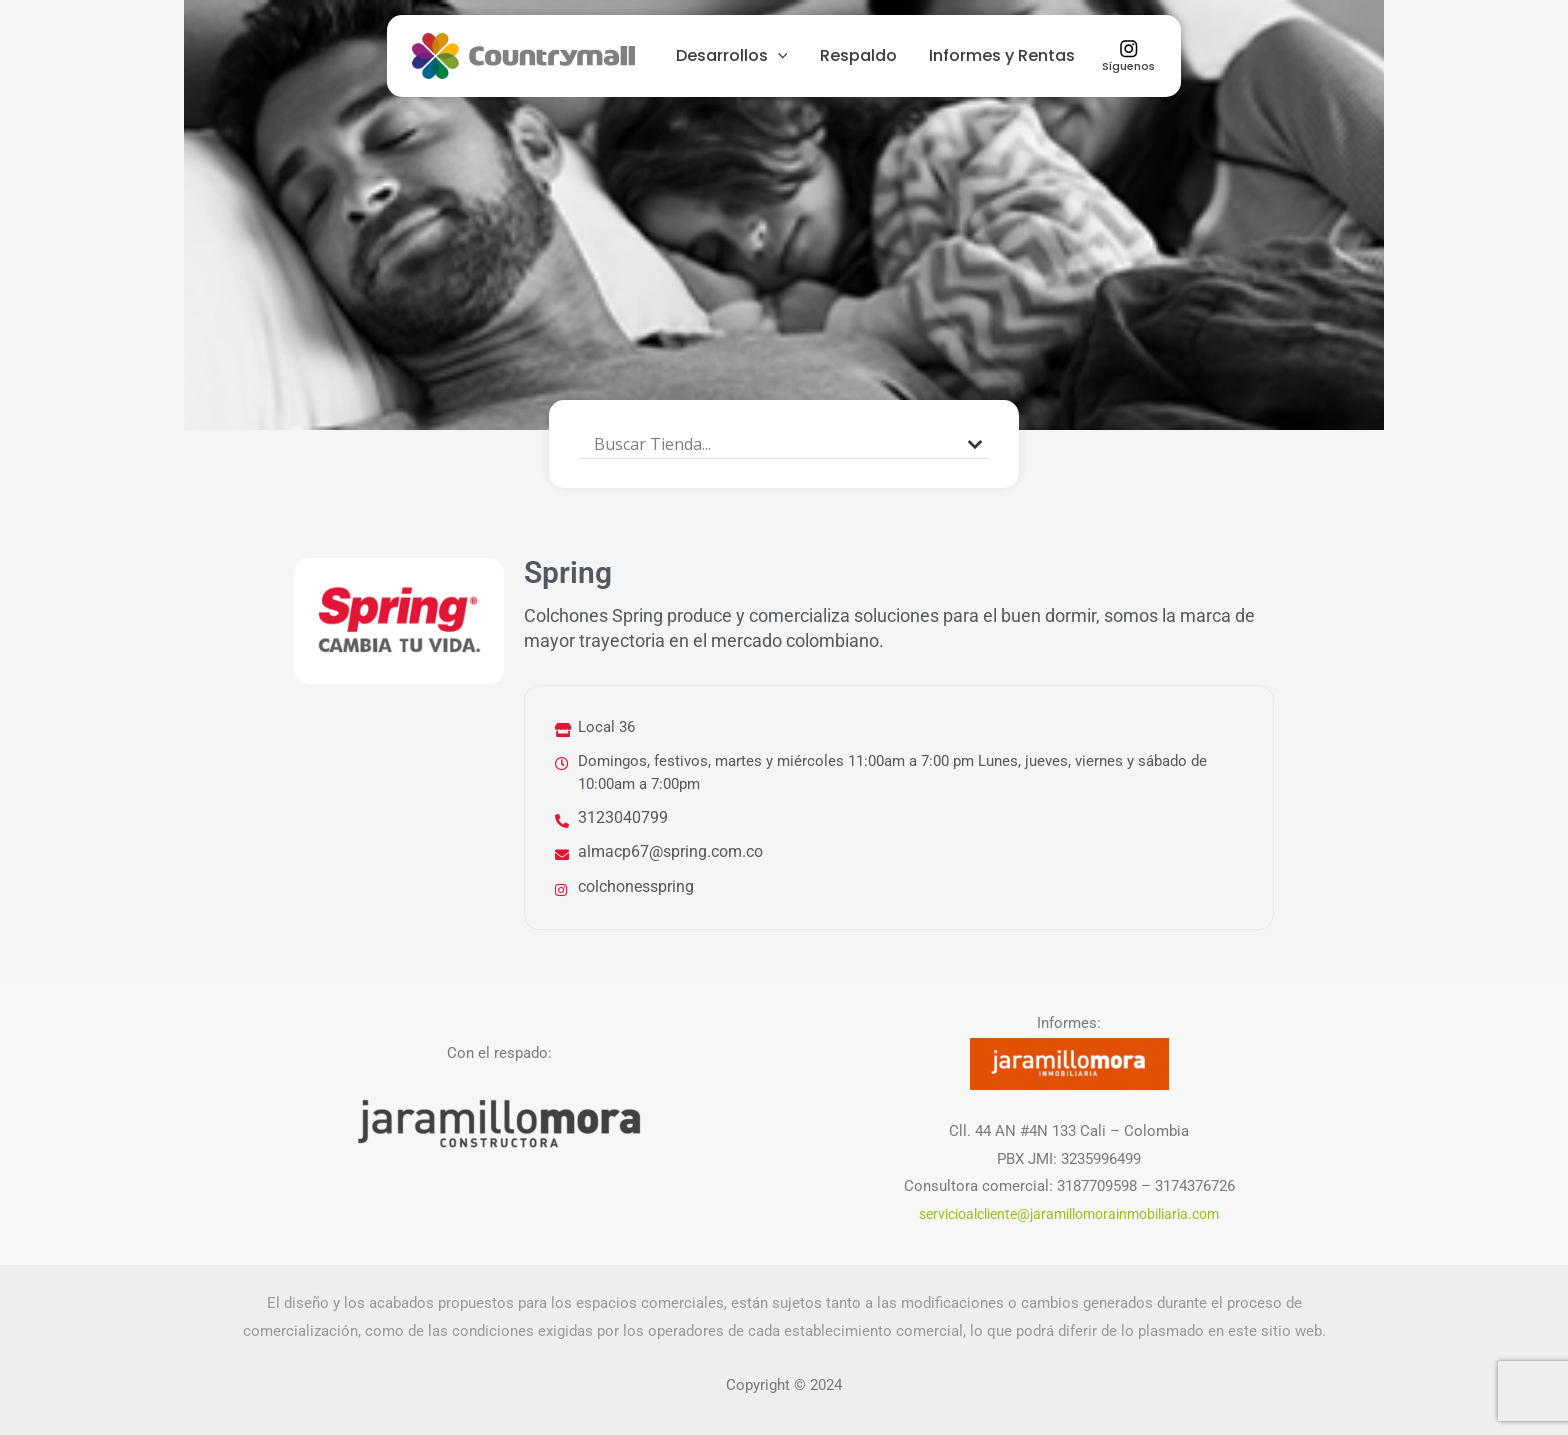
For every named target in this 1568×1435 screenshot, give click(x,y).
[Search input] (775, 444)
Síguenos (1128, 56)
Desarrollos (732, 55)
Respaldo (858, 55)
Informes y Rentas (1002, 55)
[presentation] (778, 55)
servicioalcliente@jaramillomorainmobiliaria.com (1069, 1212)
